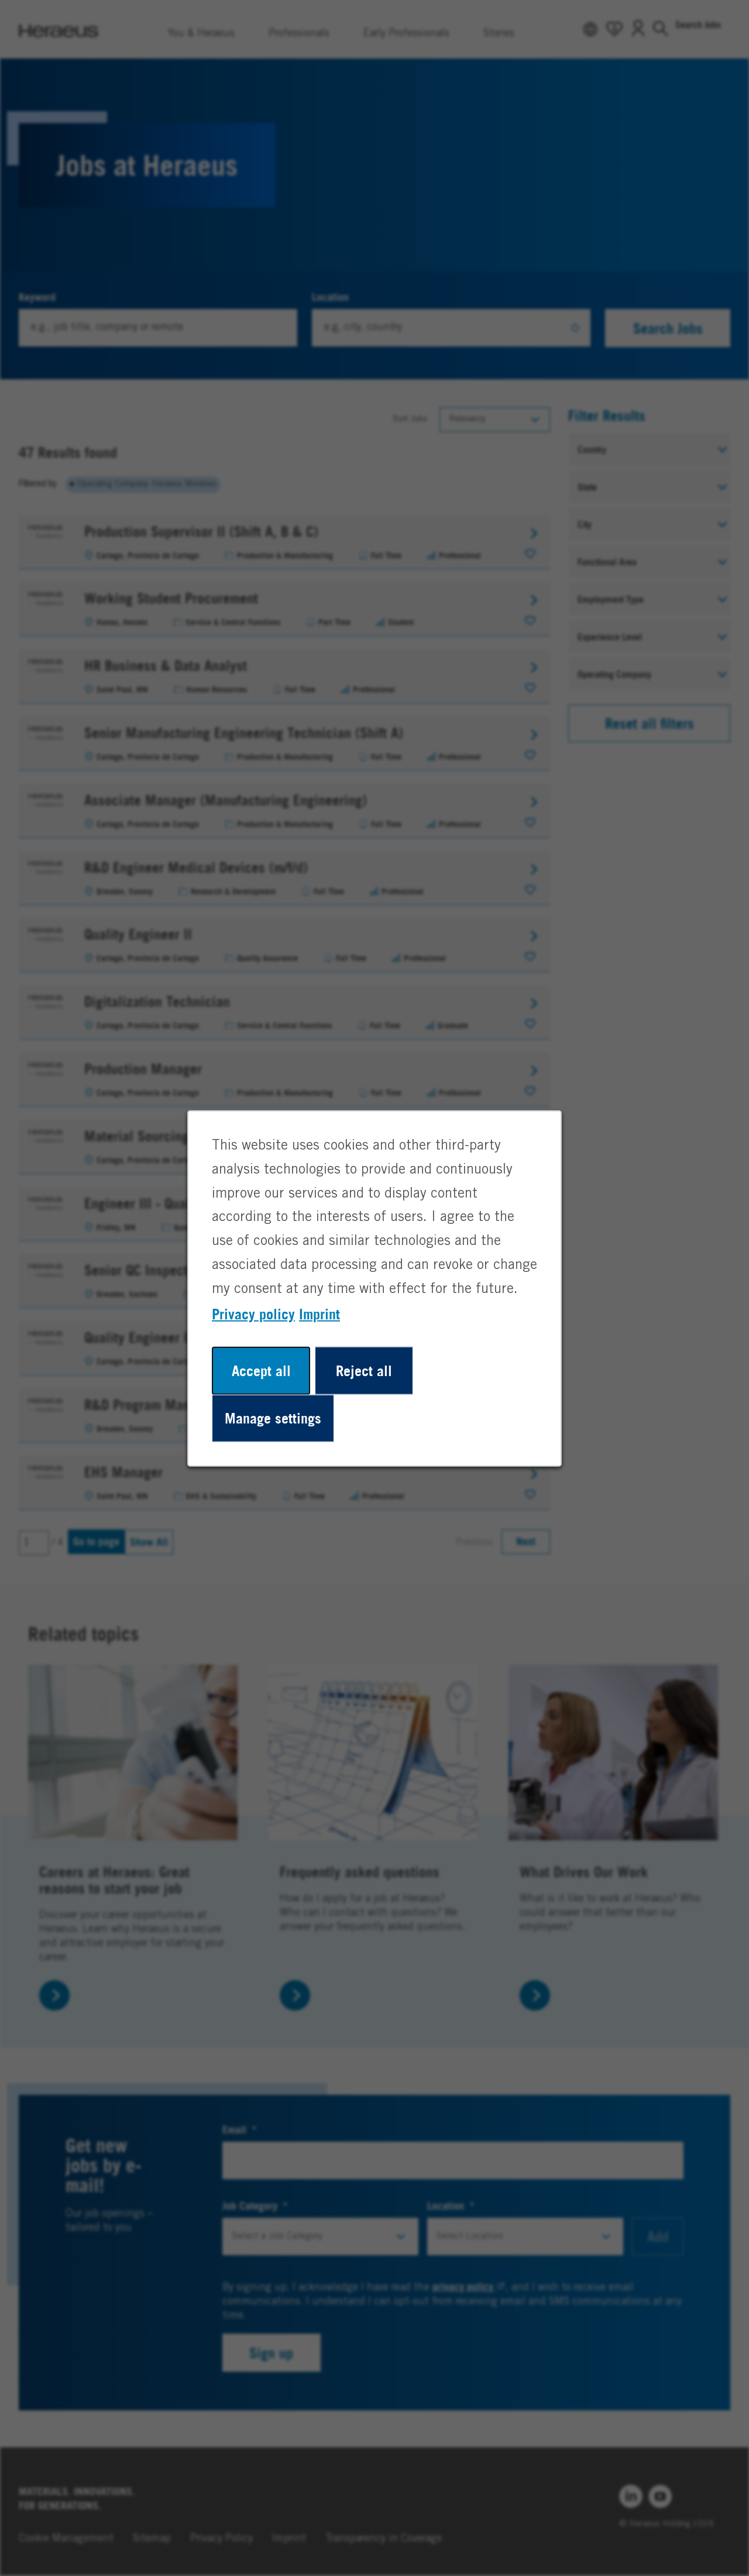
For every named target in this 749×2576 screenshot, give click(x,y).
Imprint (319, 1313)
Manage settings (273, 1417)
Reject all (364, 1370)
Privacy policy (253, 1313)
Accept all (261, 1370)
